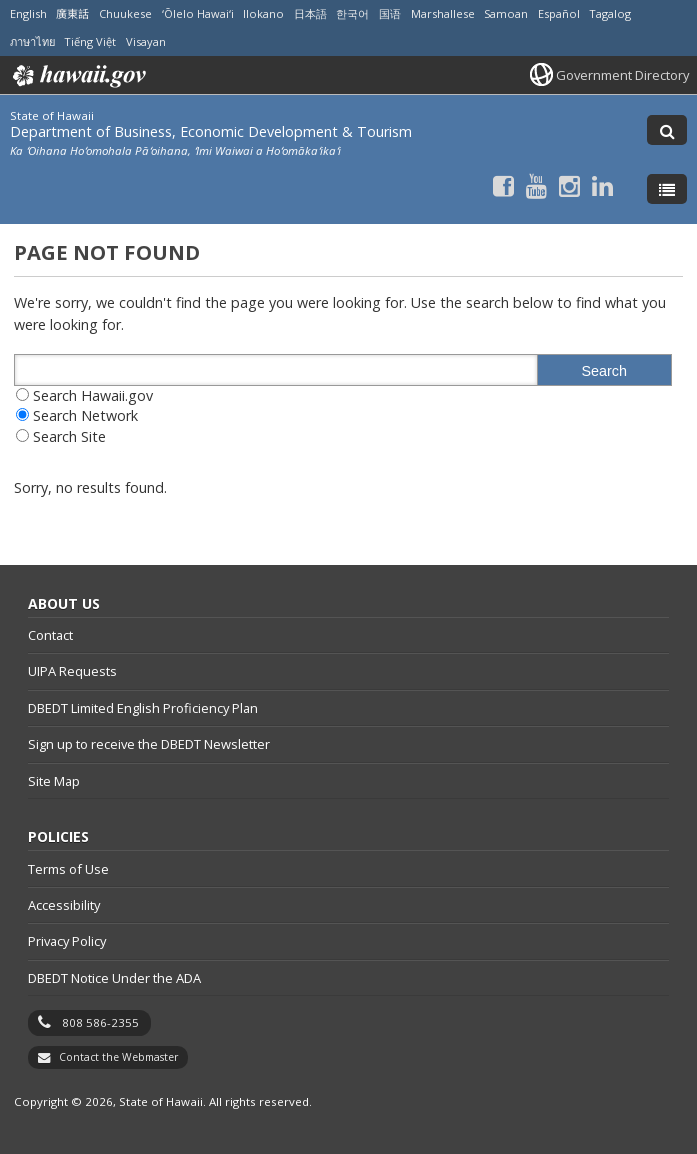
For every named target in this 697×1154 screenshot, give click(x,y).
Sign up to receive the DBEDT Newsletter (149, 744)
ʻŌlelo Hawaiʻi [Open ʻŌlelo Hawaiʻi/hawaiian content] (198, 13)
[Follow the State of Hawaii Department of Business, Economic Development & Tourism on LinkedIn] (602, 185)
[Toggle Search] (667, 130)
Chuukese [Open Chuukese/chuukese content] (125, 13)
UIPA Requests (72, 671)
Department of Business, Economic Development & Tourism (211, 131)
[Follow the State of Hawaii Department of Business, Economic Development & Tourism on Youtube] (536, 185)
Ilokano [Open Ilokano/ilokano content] (263, 13)
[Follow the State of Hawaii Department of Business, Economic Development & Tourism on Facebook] (503, 185)
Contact (50, 635)
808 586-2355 (100, 1022)
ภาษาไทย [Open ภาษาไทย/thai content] (32, 41)
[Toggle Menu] (667, 189)
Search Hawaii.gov (93, 395)
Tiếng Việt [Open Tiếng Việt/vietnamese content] (90, 41)
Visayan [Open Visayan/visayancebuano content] (146, 41)
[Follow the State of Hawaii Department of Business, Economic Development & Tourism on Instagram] (569, 185)
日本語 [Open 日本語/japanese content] (310, 13)
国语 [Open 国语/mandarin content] (390, 13)
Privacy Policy (67, 941)
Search (604, 371)
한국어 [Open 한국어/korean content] (352, 13)
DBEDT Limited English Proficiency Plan (143, 708)
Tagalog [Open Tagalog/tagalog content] (610, 13)
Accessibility (64, 905)
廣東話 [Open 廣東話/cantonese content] (72, 13)
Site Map (54, 781)
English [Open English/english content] (28, 13)
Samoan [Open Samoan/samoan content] (506, 13)
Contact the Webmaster (118, 1057)
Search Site (69, 436)
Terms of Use (68, 869)
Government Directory (622, 75)
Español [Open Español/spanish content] (559, 13)
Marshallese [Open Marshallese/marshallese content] (443, 13)
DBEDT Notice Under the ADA (114, 978)
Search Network (85, 415)
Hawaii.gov (77, 76)
